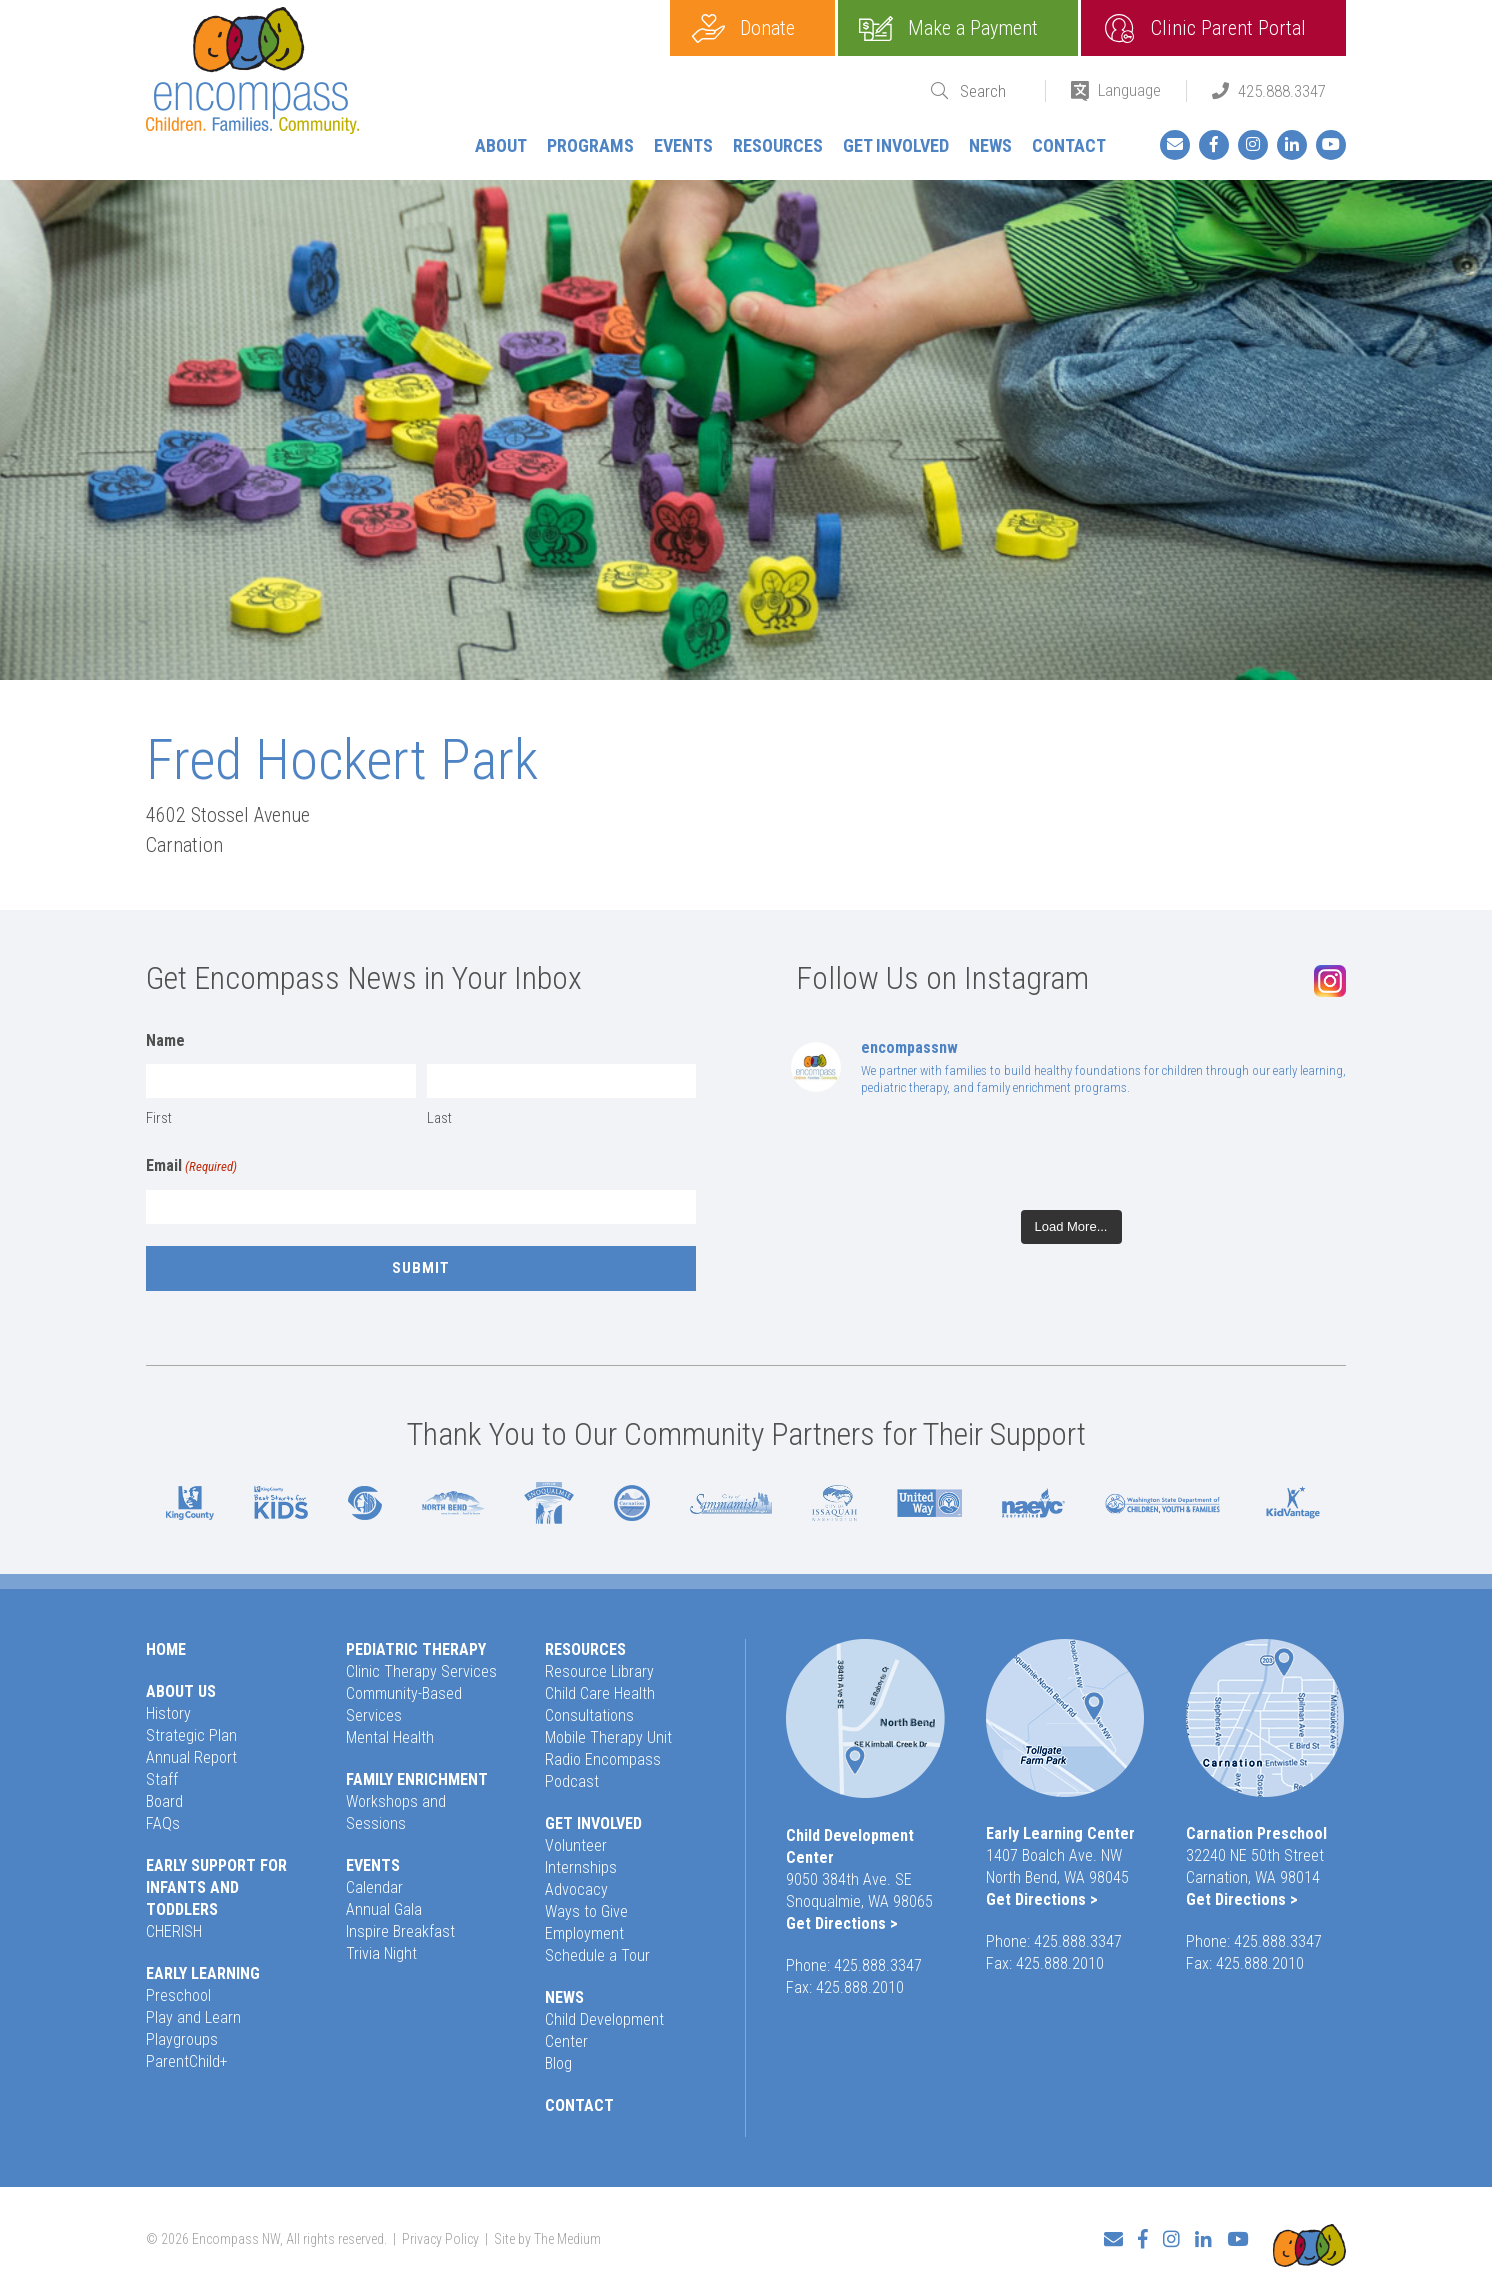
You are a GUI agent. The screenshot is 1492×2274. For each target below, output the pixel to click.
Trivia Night (381, 1953)
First (159, 1118)
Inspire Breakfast (400, 1931)
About (501, 145)
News (990, 145)
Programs (590, 145)
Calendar (374, 1887)
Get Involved (896, 145)
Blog (558, 2063)
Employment (584, 1933)
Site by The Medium (547, 2230)
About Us (181, 1691)
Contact (1069, 145)
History (168, 1713)
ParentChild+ (187, 2061)
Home (166, 1649)
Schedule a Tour (597, 1955)
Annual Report (191, 1757)
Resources (778, 145)
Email (191, 1167)
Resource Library (599, 1671)
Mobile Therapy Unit (608, 1737)
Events (683, 145)
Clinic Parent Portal (1228, 28)
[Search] (990, 91)
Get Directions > (842, 1923)
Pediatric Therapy (416, 1649)
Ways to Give (586, 1911)
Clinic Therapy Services (421, 1671)
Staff (162, 1779)
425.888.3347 (1282, 91)
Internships (581, 1867)
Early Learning (203, 1973)
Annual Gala (384, 1909)
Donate (767, 28)
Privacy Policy (440, 2230)
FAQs (163, 1823)
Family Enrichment (417, 1779)
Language (1129, 90)
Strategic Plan (191, 1735)
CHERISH (174, 1931)
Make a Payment (973, 28)
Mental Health (390, 1737)
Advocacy (576, 1889)
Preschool (178, 1995)
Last (439, 1118)
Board (164, 1801)
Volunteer (576, 1845)
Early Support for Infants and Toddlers (216, 1887)
